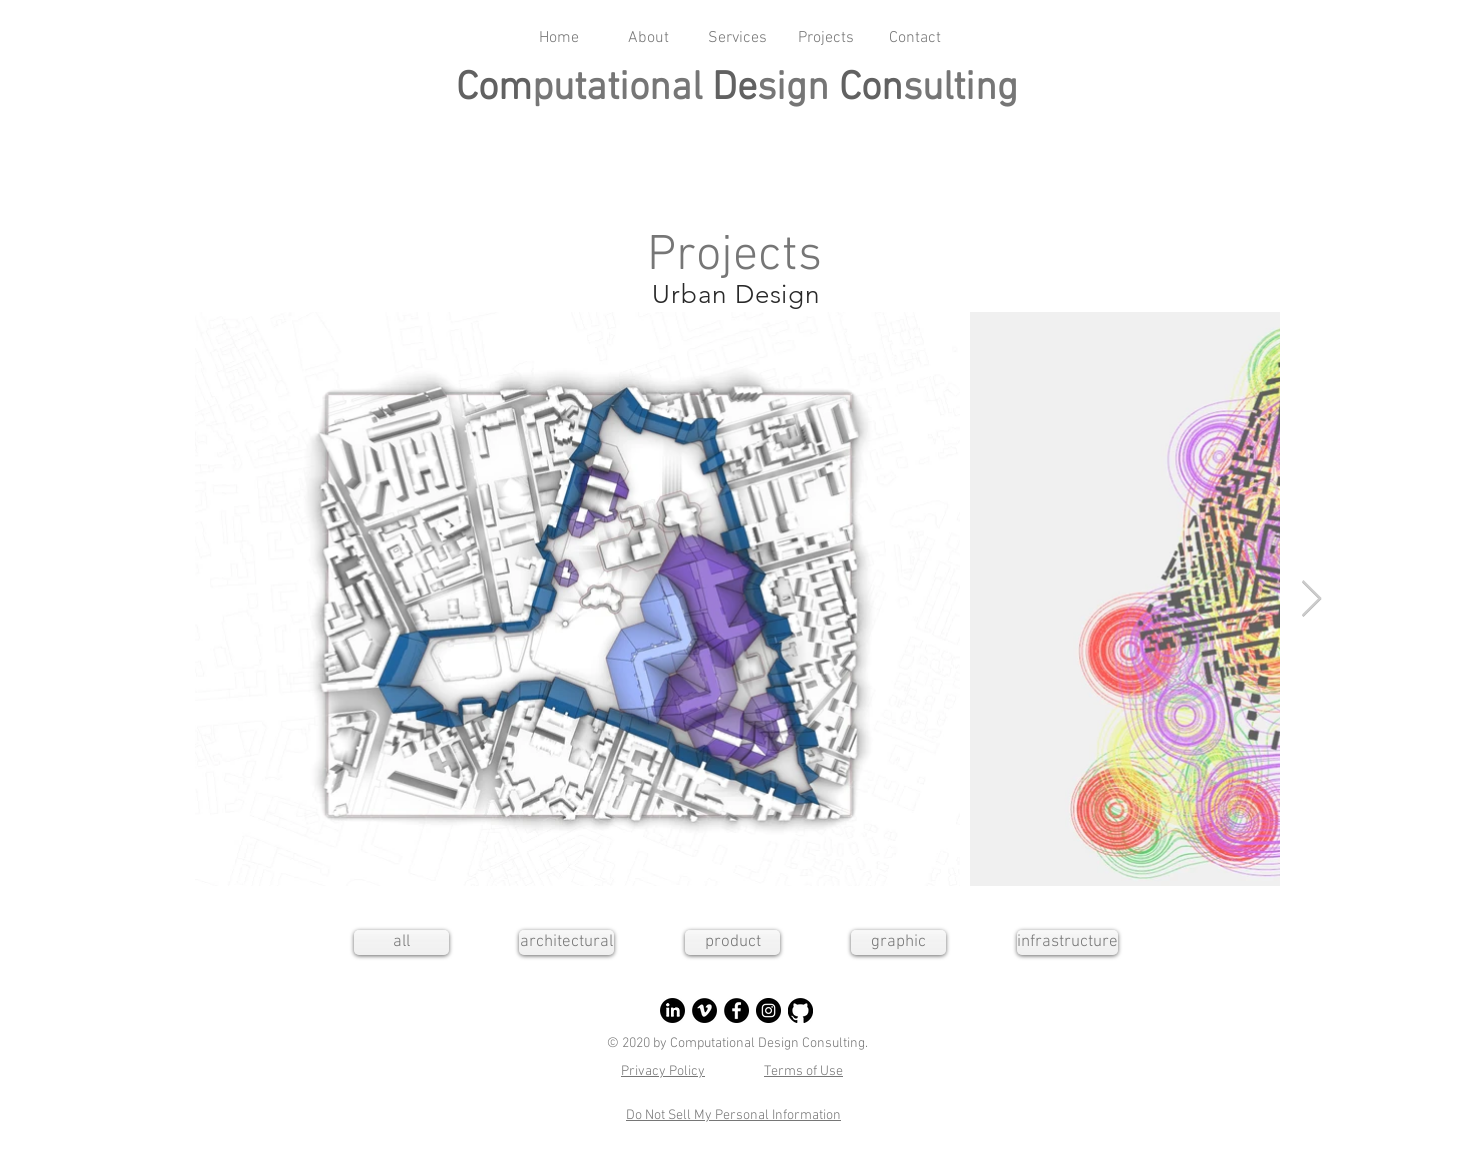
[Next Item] (1311, 599)
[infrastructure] (1067, 942)
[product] (732, 942)
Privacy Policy (663, 1071)
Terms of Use (803, 1071)
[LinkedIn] (672, 1010)
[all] (401, 942)
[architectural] (566, 942)
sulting (960, 89)
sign (798, 89)
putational (622, 89)
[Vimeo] (704, 1010)
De (734, 89)
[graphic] (898, 942)
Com (494, 89)
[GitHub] (800, 1010)
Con (871, 89)
